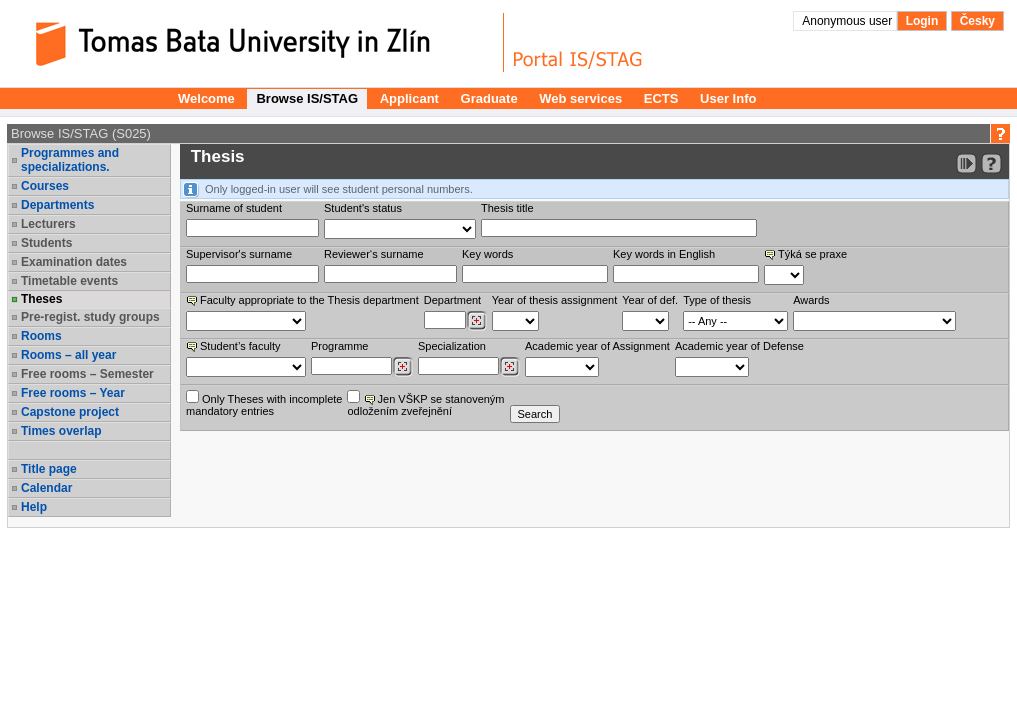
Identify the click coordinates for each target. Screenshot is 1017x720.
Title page (49, 469)
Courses (45, 186)
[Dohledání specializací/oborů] (509, 367)
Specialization (452, 346)
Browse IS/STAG (307, 98)
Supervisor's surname (239, 254)
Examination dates (74, 262)
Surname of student (234, 208)
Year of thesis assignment (555, 300)
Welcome (206, 98)
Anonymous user (848, 21)
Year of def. (650, 300)
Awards (811, 300)
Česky (977, 21)
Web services (580, 98)
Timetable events (69, 281)
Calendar (46, 488)
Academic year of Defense (739, 346)
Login (922, 21)
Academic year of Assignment (597, 346)
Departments (57, 205)
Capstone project (70, 412)
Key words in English (664, 254)
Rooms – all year (68, 355)
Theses (41, 299)
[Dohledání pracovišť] (476, 321)
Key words (487, 254)
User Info (728, 98)
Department (452, 300)
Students (46, 243)
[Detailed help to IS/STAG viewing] (991, 163)
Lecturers (48, 224)
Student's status (363, 208)
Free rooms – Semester (87, 374)
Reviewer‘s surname (374, 254)
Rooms (41, 336)
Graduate (489, 98)
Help (34, 507)
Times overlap (61, 431)
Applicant (409, 98)
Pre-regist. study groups (90, 317)
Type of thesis (717, 300)
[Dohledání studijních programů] (402, 367)
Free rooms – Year (73, 393)
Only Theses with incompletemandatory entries (264, 403)
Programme (339, 346)
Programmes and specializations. (70, 160)
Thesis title (507, 208)
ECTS (661, 98)
